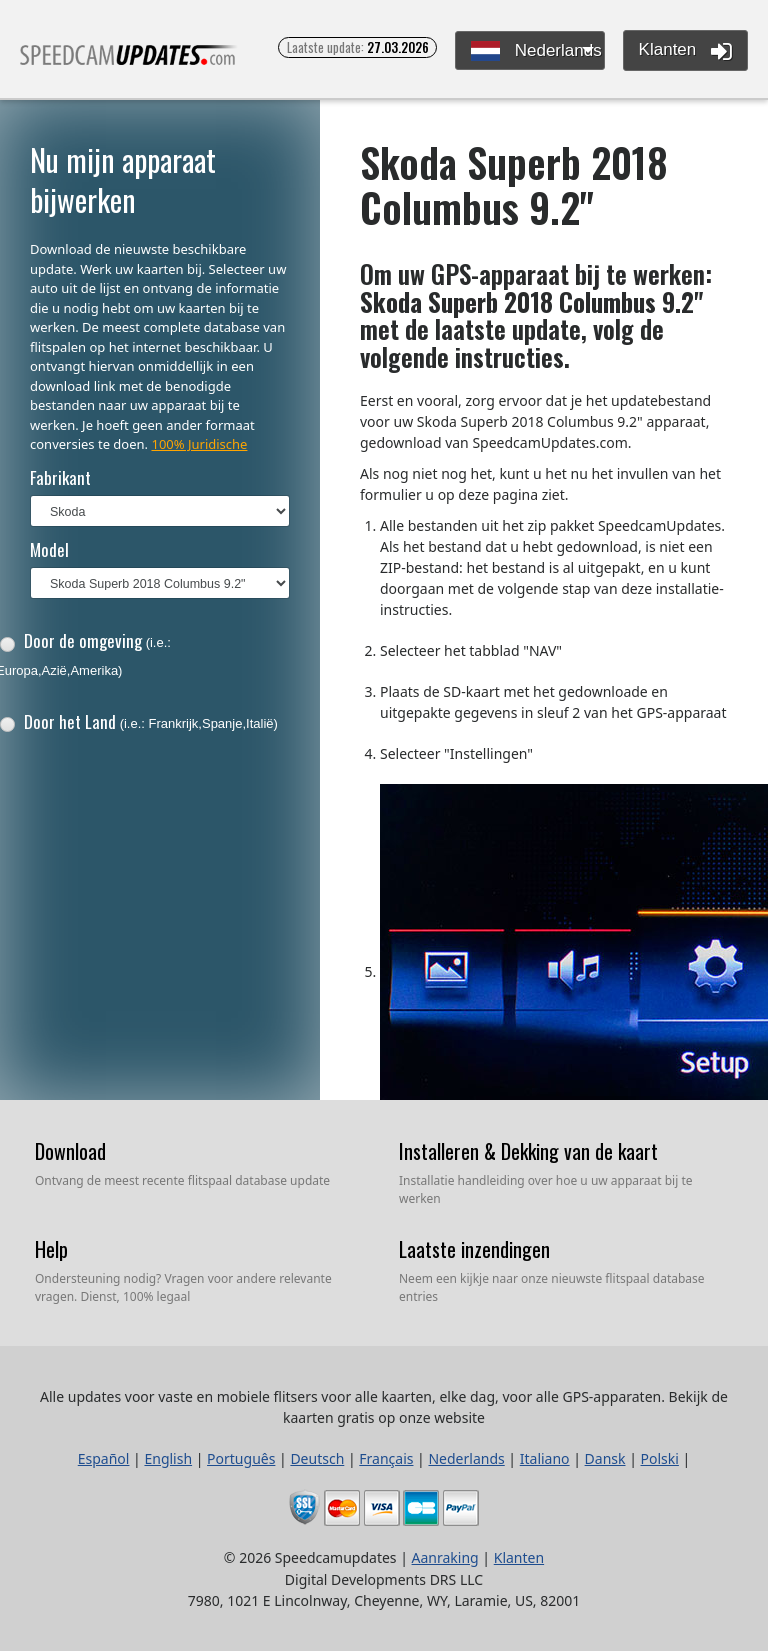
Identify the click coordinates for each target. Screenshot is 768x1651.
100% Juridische (199, 444)
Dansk (605, 1458)
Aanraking (445, 1557)
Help (51, 1249)
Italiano (545, 1458)
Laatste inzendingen (474, 1249)
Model (49, 549)
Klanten (685, 51)
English (168, 1458)
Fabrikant (60, 477)
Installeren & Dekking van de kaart (528, 1151)
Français (386, 1458)
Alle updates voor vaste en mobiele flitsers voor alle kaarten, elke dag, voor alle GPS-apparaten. (129, 63)
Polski (660, 1458)
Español (104, 1458)
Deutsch (317, 1458)
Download (70, 1151)
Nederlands (536, 51)
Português (241, 1458)
